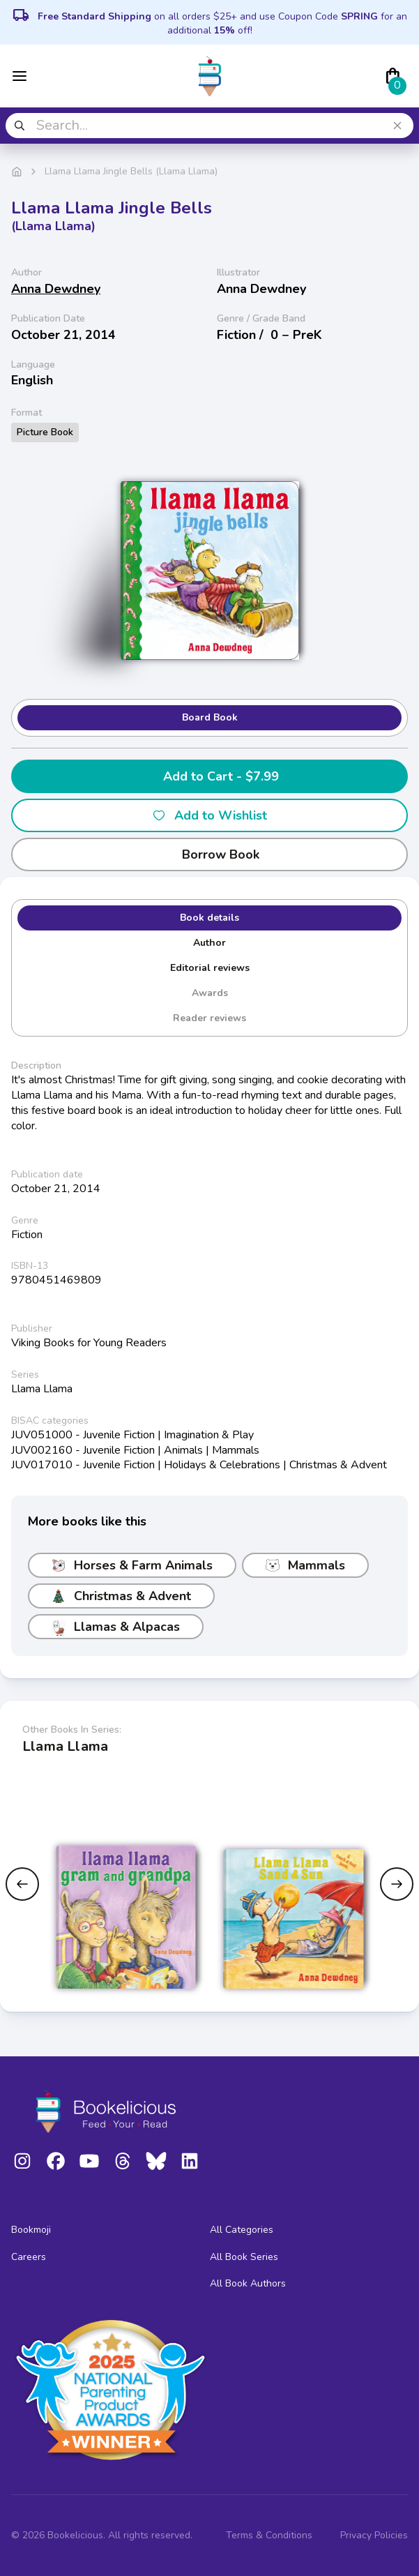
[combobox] (209, 125)
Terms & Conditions (269, 2535)
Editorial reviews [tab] (210, 967)
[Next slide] (396, 1884)
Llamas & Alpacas (116, 1626)
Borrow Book (209, 854)
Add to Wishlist (209, 815)
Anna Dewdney (55, 288)
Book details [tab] (209, 917)
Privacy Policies (374, 2535)
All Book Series (244, 2257)
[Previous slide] (22, 1884)
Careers (28, 2257)
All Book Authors (248, 2283)
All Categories (241, 2229)
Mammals (305, 1565)
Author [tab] (209, 942)
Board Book (210, 717)
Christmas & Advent (121, 1596)
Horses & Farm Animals (132, 1565)
